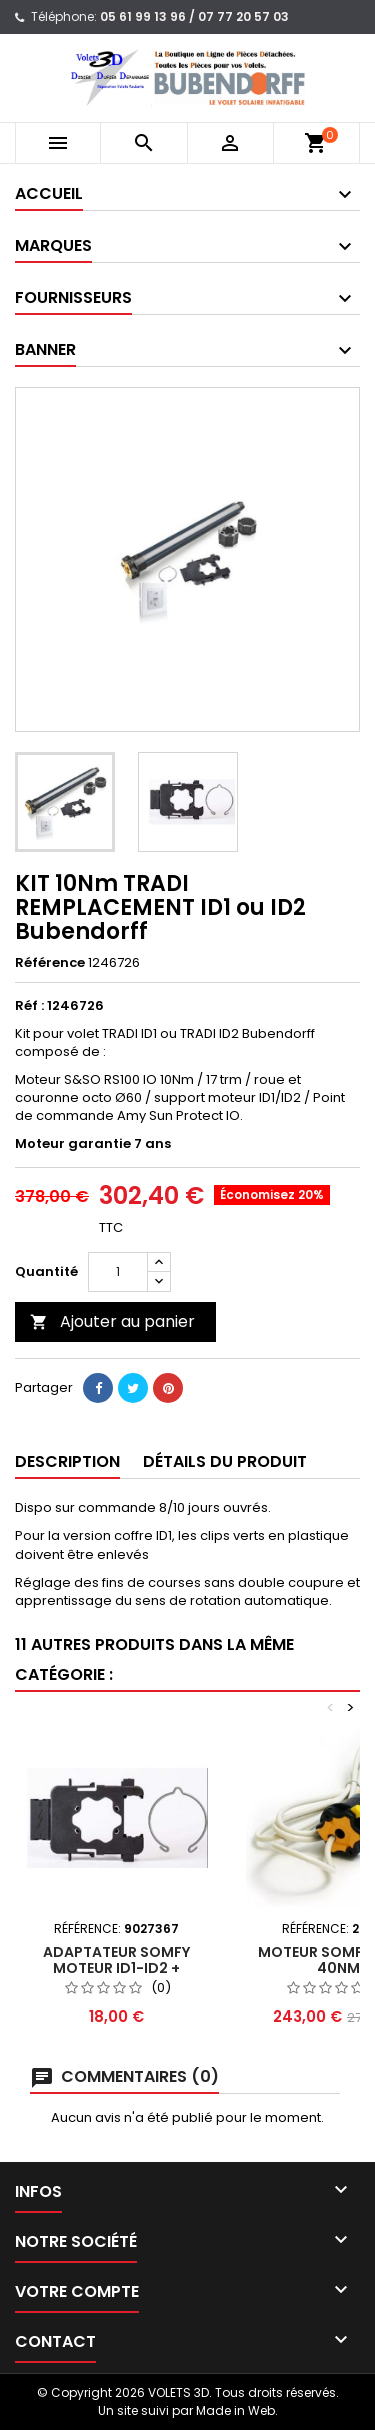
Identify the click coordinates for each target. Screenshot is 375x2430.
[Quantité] (118, 1272)
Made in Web (235, 2410)
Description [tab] (67, 1461)
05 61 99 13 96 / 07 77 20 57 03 (194, 16)
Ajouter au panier (112, 1321)
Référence (50, 963)
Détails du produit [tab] (225, 1461)
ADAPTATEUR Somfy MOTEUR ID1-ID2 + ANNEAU (116, 1968)
